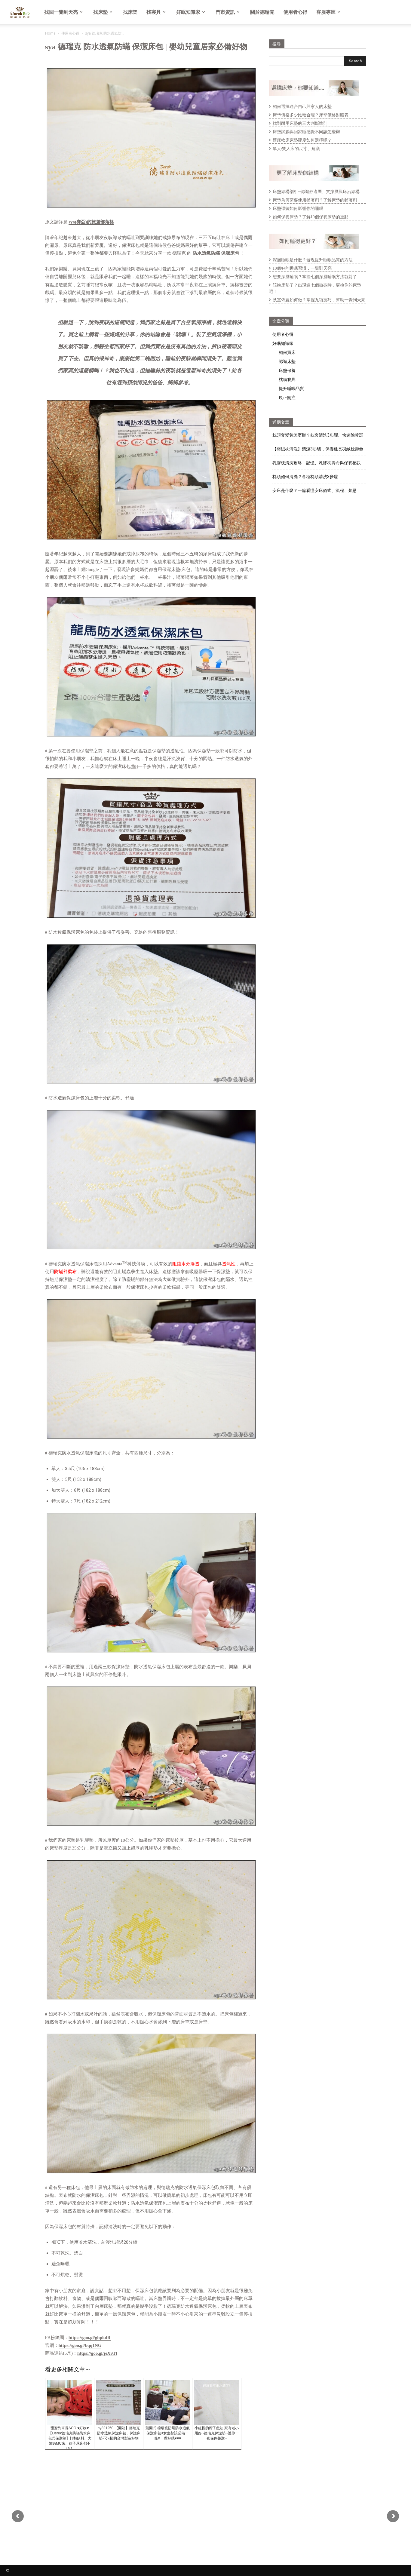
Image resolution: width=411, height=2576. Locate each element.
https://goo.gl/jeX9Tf (97, 2353)
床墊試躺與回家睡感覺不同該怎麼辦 (306, 132)
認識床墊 (287, 361)
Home (50, 33)
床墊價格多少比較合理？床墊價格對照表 (310, 115)
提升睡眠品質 (291, 388)
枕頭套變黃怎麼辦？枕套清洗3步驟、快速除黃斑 (317, 435)
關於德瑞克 (262, 12)
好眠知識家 (190, 12)
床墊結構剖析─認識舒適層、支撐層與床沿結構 (316, 191)
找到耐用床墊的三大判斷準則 (300, 123)
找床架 (130, 12)
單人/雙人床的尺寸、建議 (296, 148)
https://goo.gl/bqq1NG (80, 2345)
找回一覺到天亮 (63, 12)
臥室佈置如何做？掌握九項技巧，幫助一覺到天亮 (319, 300)
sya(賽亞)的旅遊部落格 (91, 222)
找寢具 (156, 12)
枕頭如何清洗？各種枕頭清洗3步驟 (305, 476)
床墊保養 (287, 370)
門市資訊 (228, 12)
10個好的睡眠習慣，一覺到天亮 (302, 268)
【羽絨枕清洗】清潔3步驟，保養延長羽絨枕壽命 (317, 449)
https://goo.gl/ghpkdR (90, 2337)
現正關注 (287, 397)
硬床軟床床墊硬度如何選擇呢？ (302, 140)
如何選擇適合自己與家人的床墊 (302, 106)
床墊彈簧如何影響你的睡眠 (298, 208)
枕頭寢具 (287, 379)
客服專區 (328, 12)
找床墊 (102, 12)
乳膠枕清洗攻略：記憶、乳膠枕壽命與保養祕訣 (316, 462)
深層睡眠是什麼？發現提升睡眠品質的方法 (313, 260)
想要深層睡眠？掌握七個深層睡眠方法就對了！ (317, 277)
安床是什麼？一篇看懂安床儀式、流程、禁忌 (314, 490)
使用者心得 (295, 12)
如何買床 (287, 352)
